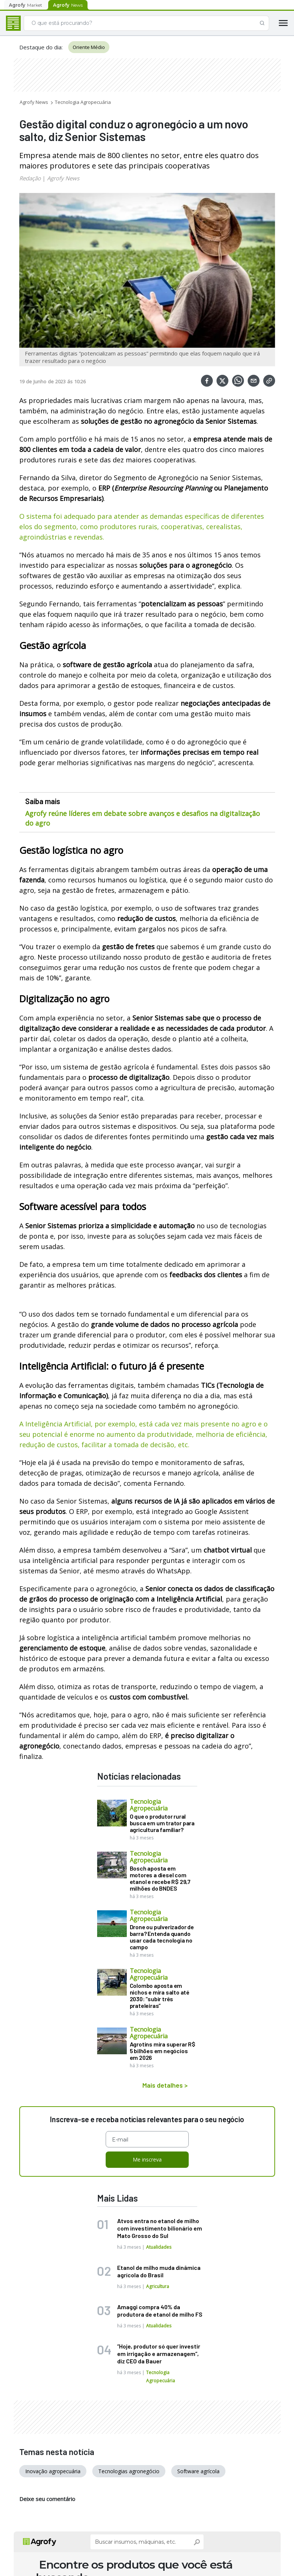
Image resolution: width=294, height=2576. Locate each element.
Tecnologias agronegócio (128, 2468)
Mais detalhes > (165, 2085)
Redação (30, 178)
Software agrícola (198, 2468)
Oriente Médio (89, 47)
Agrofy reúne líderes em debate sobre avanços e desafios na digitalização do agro (142, 818)
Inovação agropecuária (52, 2468)
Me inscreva (147, 2156)
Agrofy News (34, 102)
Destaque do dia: (41, 47)
